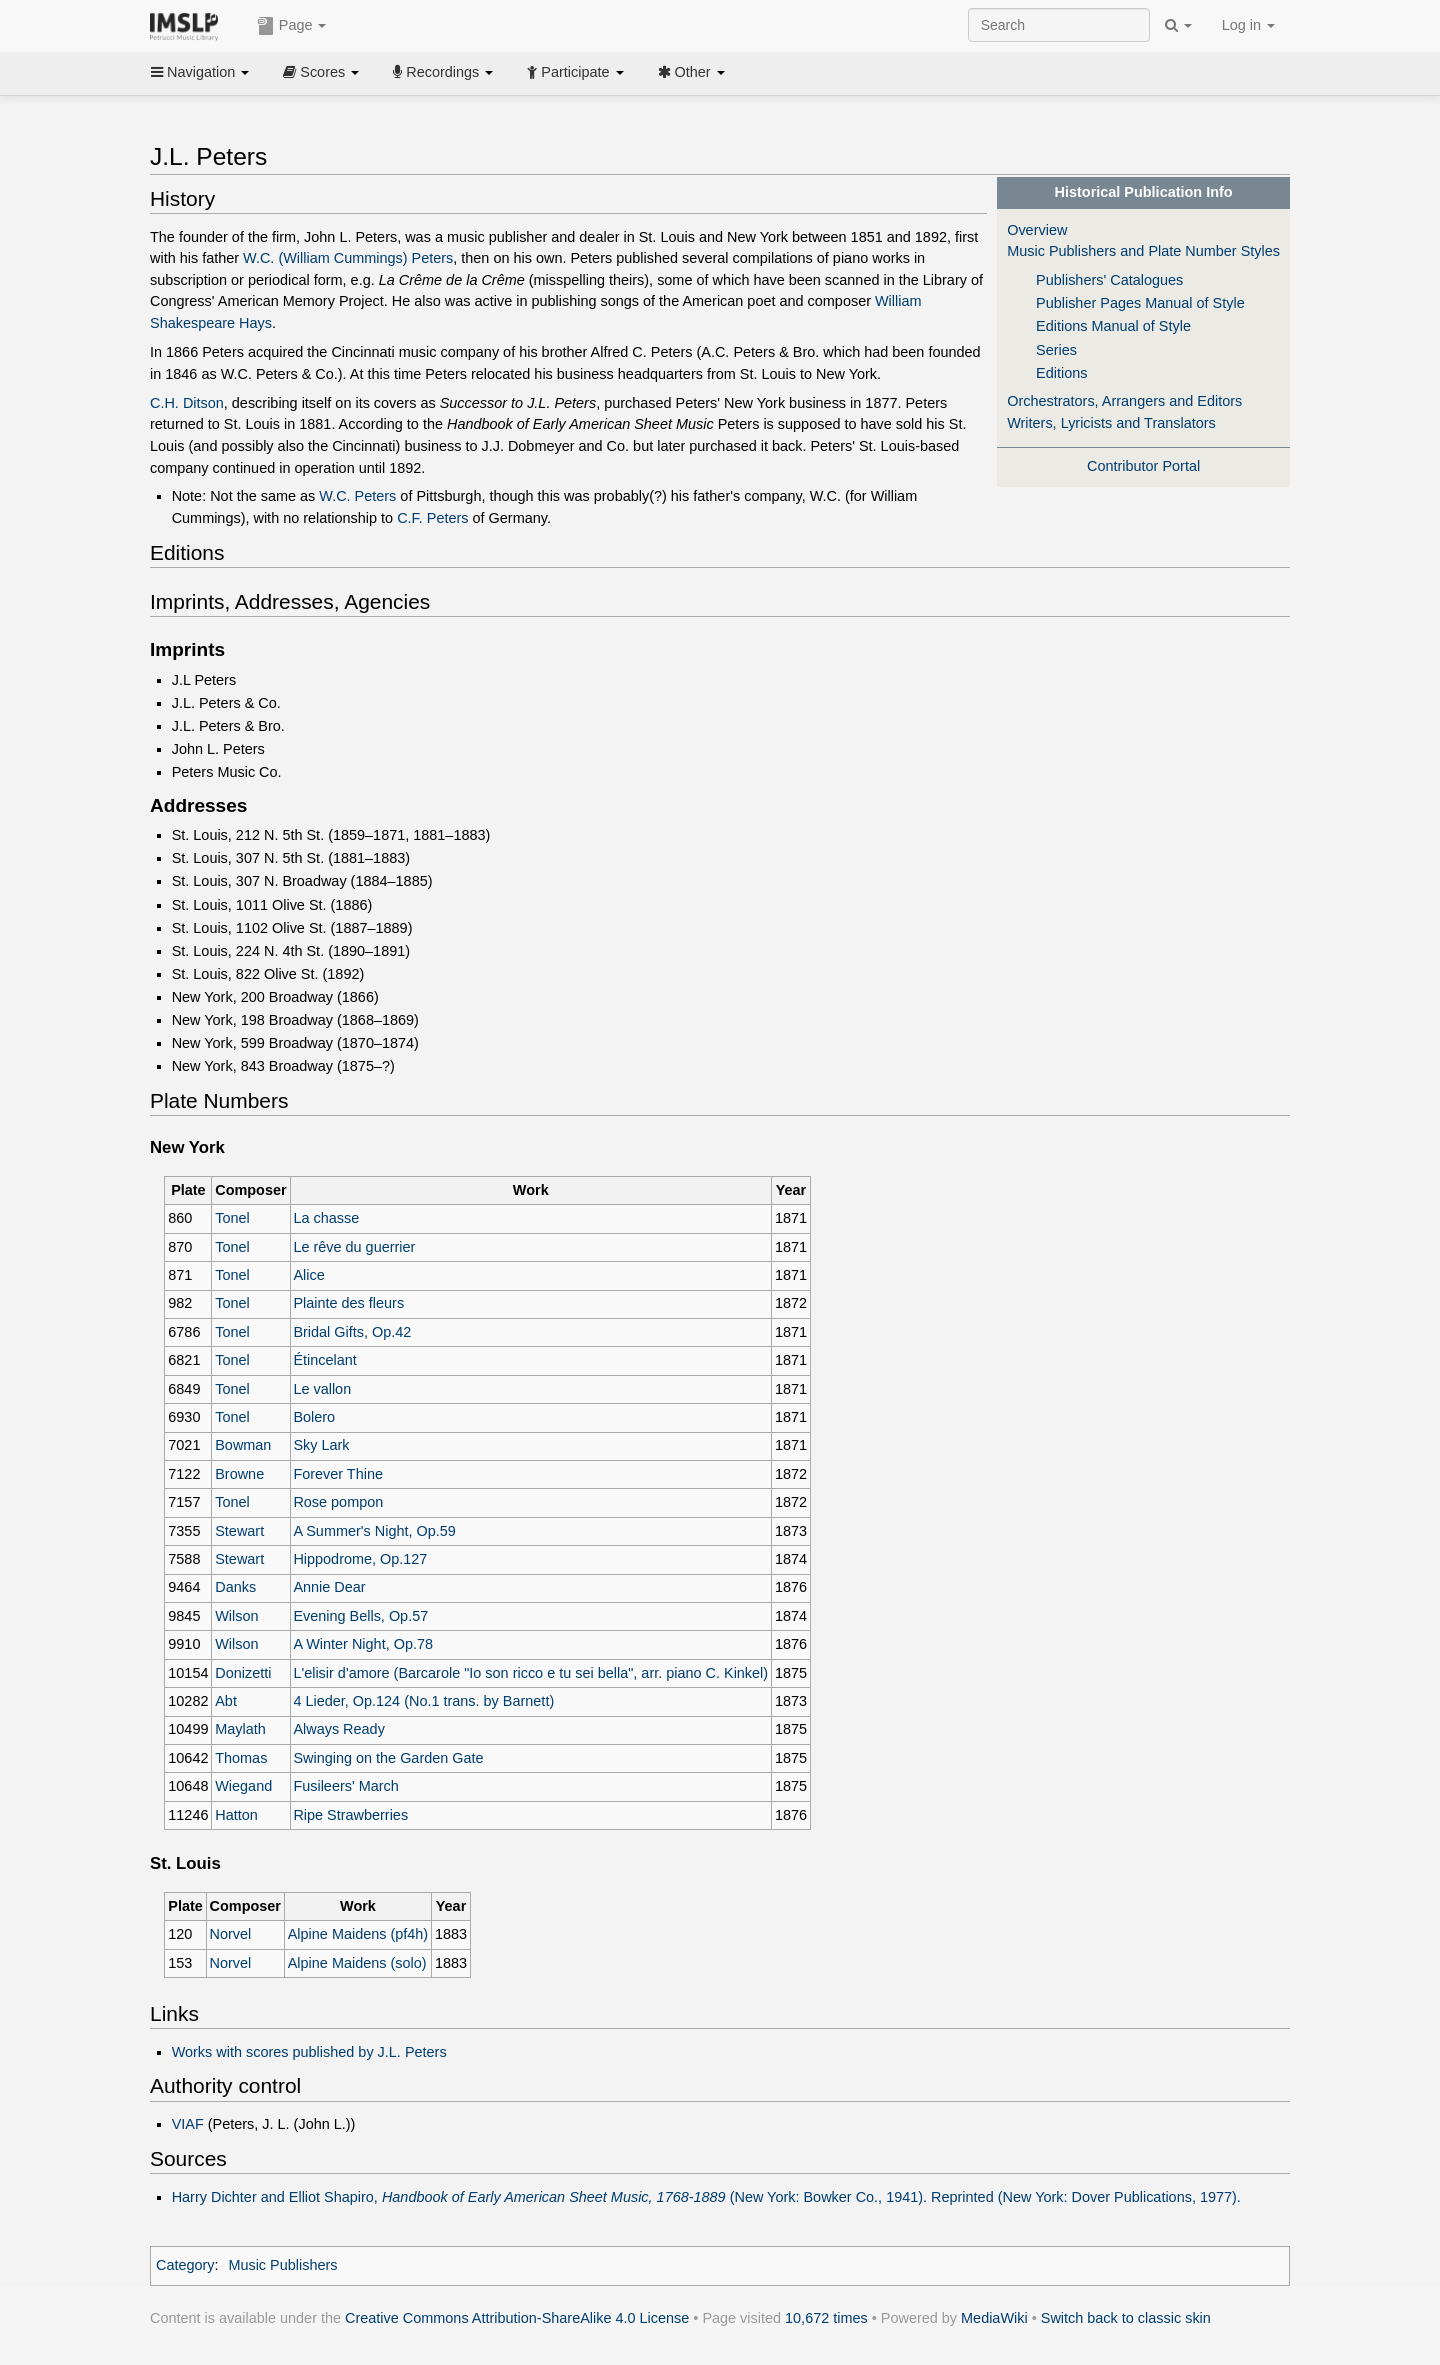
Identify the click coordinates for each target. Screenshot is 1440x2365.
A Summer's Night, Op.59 (374, 1531)
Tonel (232, 1218)
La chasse (326, 1218)
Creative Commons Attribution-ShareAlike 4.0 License (517, 2318)
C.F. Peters (432, 518)
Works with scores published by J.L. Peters (309, 2052)
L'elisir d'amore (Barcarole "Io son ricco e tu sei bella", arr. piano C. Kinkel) (530, 1673)
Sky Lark (321, 1445)
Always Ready (338, 1729)
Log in (1248, 25)
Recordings (443, 72)
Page (292, 26)
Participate (575, 72)
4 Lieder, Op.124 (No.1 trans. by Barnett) (423, 1701)
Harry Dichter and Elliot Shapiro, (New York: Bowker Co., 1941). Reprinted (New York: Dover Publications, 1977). (706, 2197)
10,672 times (826, 2318)
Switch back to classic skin (1126, 2318)
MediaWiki (994, 2318)
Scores (321, 72)
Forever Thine (338, 1474)
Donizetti (243, 1673)
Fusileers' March (345, 1786)
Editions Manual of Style (1113, 326)
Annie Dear (329, 1587)
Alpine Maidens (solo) (357, 1963)
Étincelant (324, 1360)
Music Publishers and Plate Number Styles (1143, 251)
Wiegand (243, 1786)
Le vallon (322, 1389)
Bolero (314, 1417)
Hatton (236, 1815)
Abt (226, 1701)
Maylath (240, 1729)
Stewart (239, 1531)
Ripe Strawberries (350, 1815)
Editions (1061, 373)
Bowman (243, 1445)
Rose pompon (338, 1502)
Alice (308, 1275)
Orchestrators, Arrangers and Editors (1124, 401)
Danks (235, 1587)
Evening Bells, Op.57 (360, 1616)
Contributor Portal (1143, 466)
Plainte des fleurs (348, 1303)
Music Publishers (282, 2265)
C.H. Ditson (187, 403)
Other (691, 72)
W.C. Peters (357, 496)
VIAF (188, 2124)
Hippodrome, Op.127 (360, 1559)
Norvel (231, 1934)
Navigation (200, 72)
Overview (1037, 230)
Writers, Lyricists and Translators (1111, 423)
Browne (239, 1474)
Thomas (241, 1758)
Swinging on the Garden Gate (388, 1758)
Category (185, 2265)
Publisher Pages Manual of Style (1140, 303)
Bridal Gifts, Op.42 (352, 1332)
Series (1056, 350)
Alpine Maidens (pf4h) (358, 1934)
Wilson (236, 1616)
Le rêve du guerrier (354, 1247)
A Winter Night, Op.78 (363, 1644)
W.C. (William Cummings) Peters (348, 258)
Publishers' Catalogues (1109, 280)
